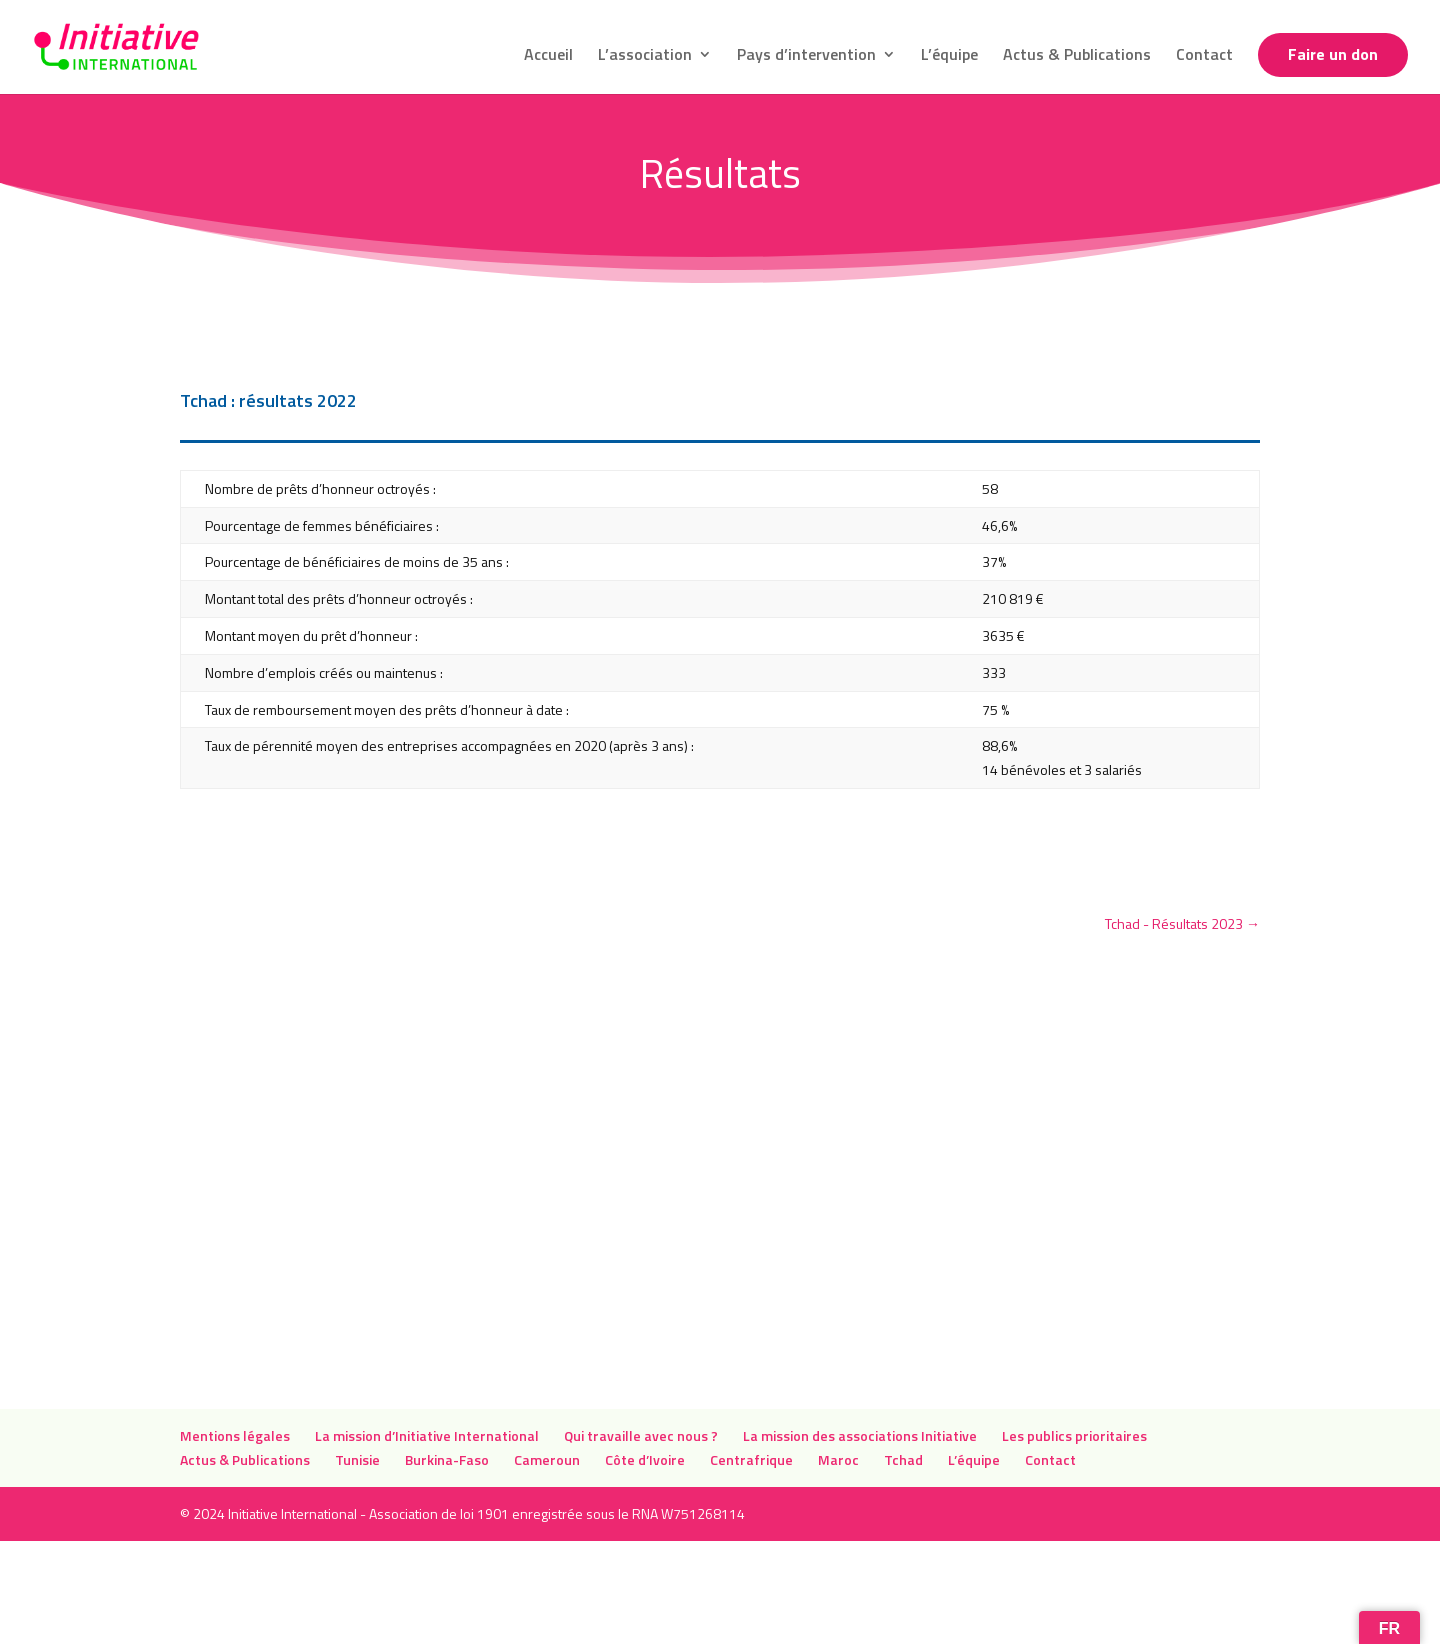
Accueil (548, 56)
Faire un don (1333, 56)
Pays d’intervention (806, 56)
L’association (645, 56)
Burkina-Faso (447, 1459)
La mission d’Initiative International (427, 1435)
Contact (1204, 56)
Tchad (903, 1459)
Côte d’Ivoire (645, 1459)
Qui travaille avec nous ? (641, 1435)
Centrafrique (751, 1459)
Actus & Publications (1077, 56)
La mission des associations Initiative (860, 1435)
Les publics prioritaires (1076, 1435)
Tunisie (357, 1459)
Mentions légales (235, 1435)
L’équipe (949, 56)
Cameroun (547, 1459)
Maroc (838, 1459)
